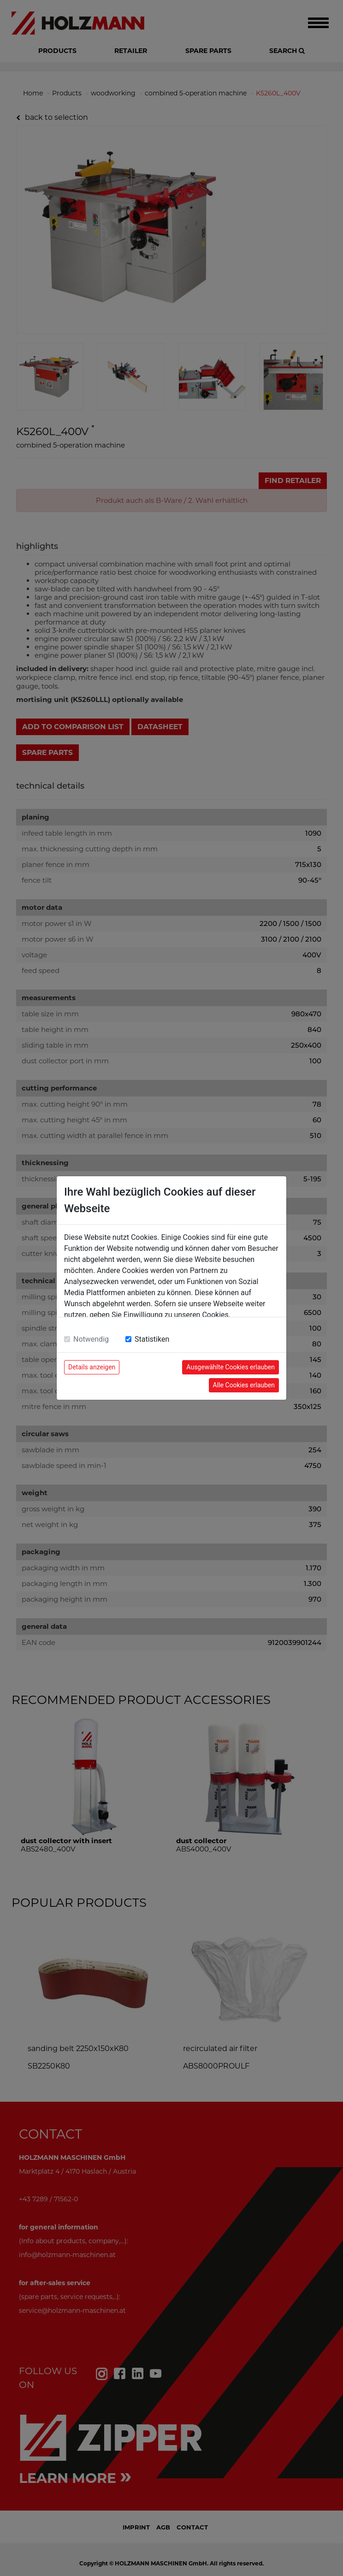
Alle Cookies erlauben (244, 1385)
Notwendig (91, 1339)
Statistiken (152, 1339)
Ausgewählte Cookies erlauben (230, 1367)
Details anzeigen (91, 1367)
